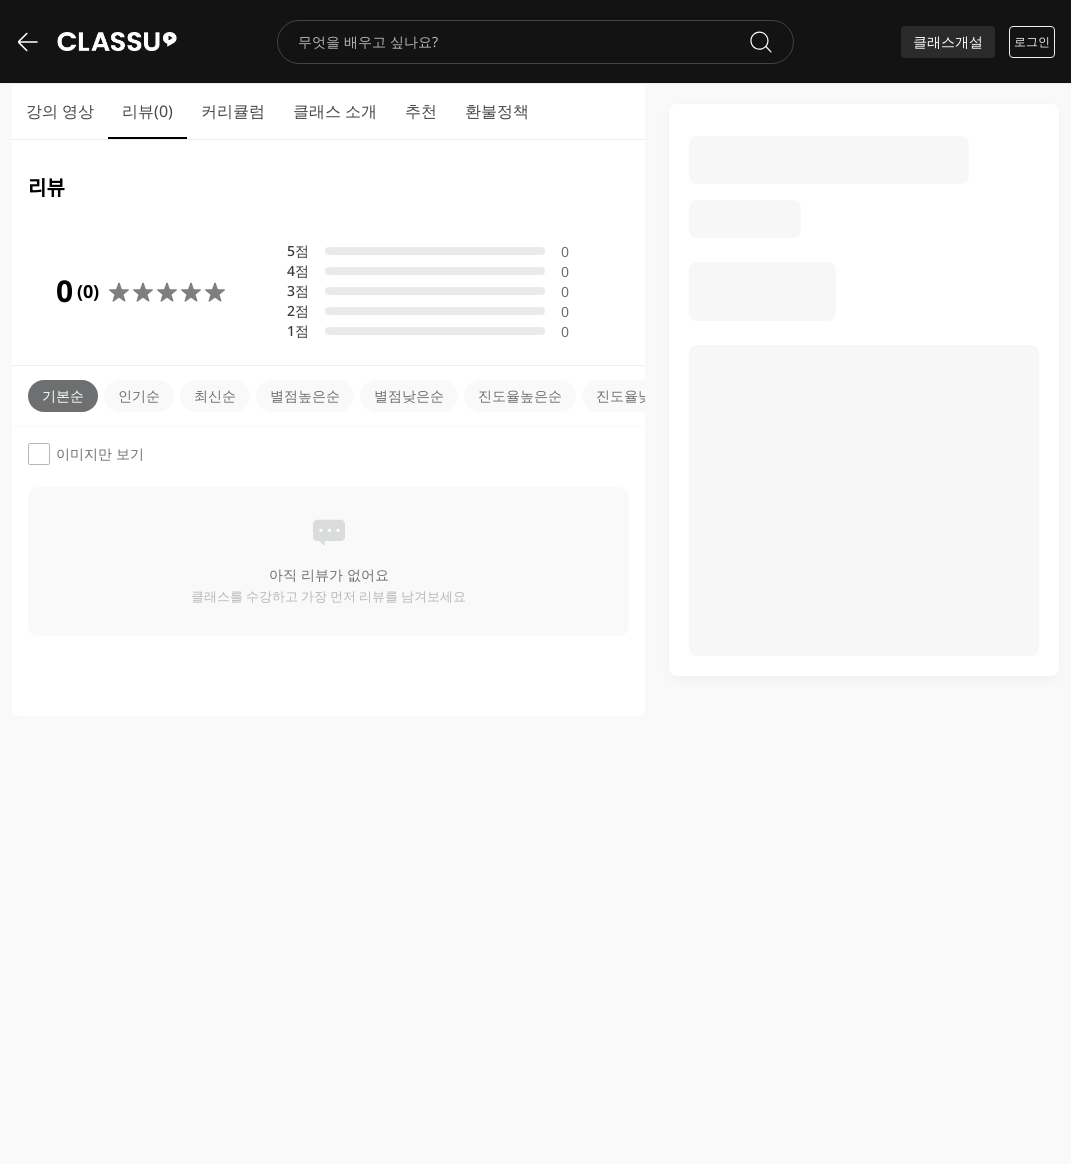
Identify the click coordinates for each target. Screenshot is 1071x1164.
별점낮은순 (409, 395)
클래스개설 (948, 41)
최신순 (215, 395)
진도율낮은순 (638, 395)
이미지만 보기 (86, 454)
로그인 (1032, 41)
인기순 (139, 395)
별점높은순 (305, 395)
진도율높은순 (520, 395)
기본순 (63, 395)
